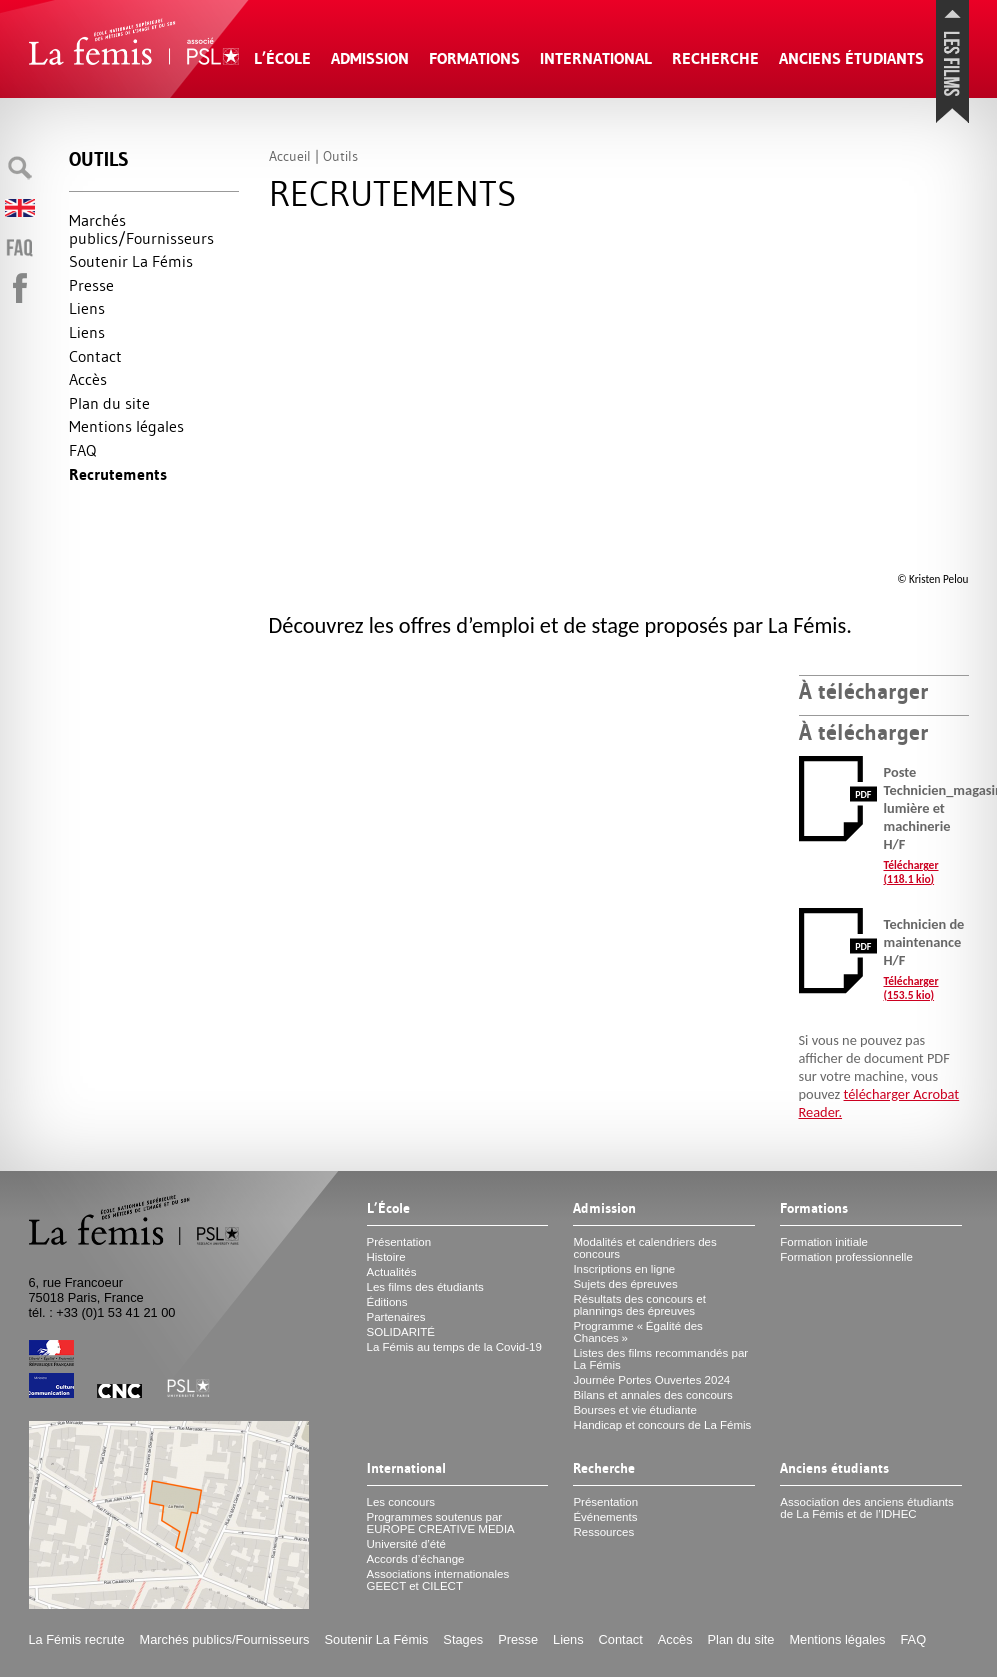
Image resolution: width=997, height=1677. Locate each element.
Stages (463, 1639)
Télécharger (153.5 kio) (911, 988)
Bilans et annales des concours (652, 1395)
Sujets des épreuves (625, 1284)
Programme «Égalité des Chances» (637, 1332)
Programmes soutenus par (441, 1523)
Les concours (401, 1502)
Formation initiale (824, 1242)
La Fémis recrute (77, 1639)
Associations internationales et (438, 1580)
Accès (88, 379)
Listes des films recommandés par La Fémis (660, 1359)
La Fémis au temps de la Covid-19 (454, 1347)
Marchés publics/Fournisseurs (141, 229)
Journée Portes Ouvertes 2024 (651, 1380)
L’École (282, 58)
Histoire (386, 1257)
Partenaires (396, 1317)
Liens (87, 308)
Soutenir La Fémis (131, 261)
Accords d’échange (416, 1559)
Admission (370, 58)
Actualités (392, 1272)
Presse (91, 285)
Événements (605, 1517)
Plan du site (109, 403)
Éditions (387, 1302)
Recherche (715, 58)
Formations (474, 58)
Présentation (399, 1242)
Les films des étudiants (425, 1287)
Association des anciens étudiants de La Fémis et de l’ (866, 1508)
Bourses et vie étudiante (635, 1410)
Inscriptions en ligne (624, 1269)
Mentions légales (126, 426)
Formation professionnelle (846, 1257)
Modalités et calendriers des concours (644, 1248)
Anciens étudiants (851, 58)
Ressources (603, 1532)
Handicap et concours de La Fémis (662, 1425)
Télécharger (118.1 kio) (911, 872)
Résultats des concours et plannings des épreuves (639, 1305)
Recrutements (118, 474)
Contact (95, 356)
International (596, 58)
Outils (98, 159)
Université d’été (406, 1544)
